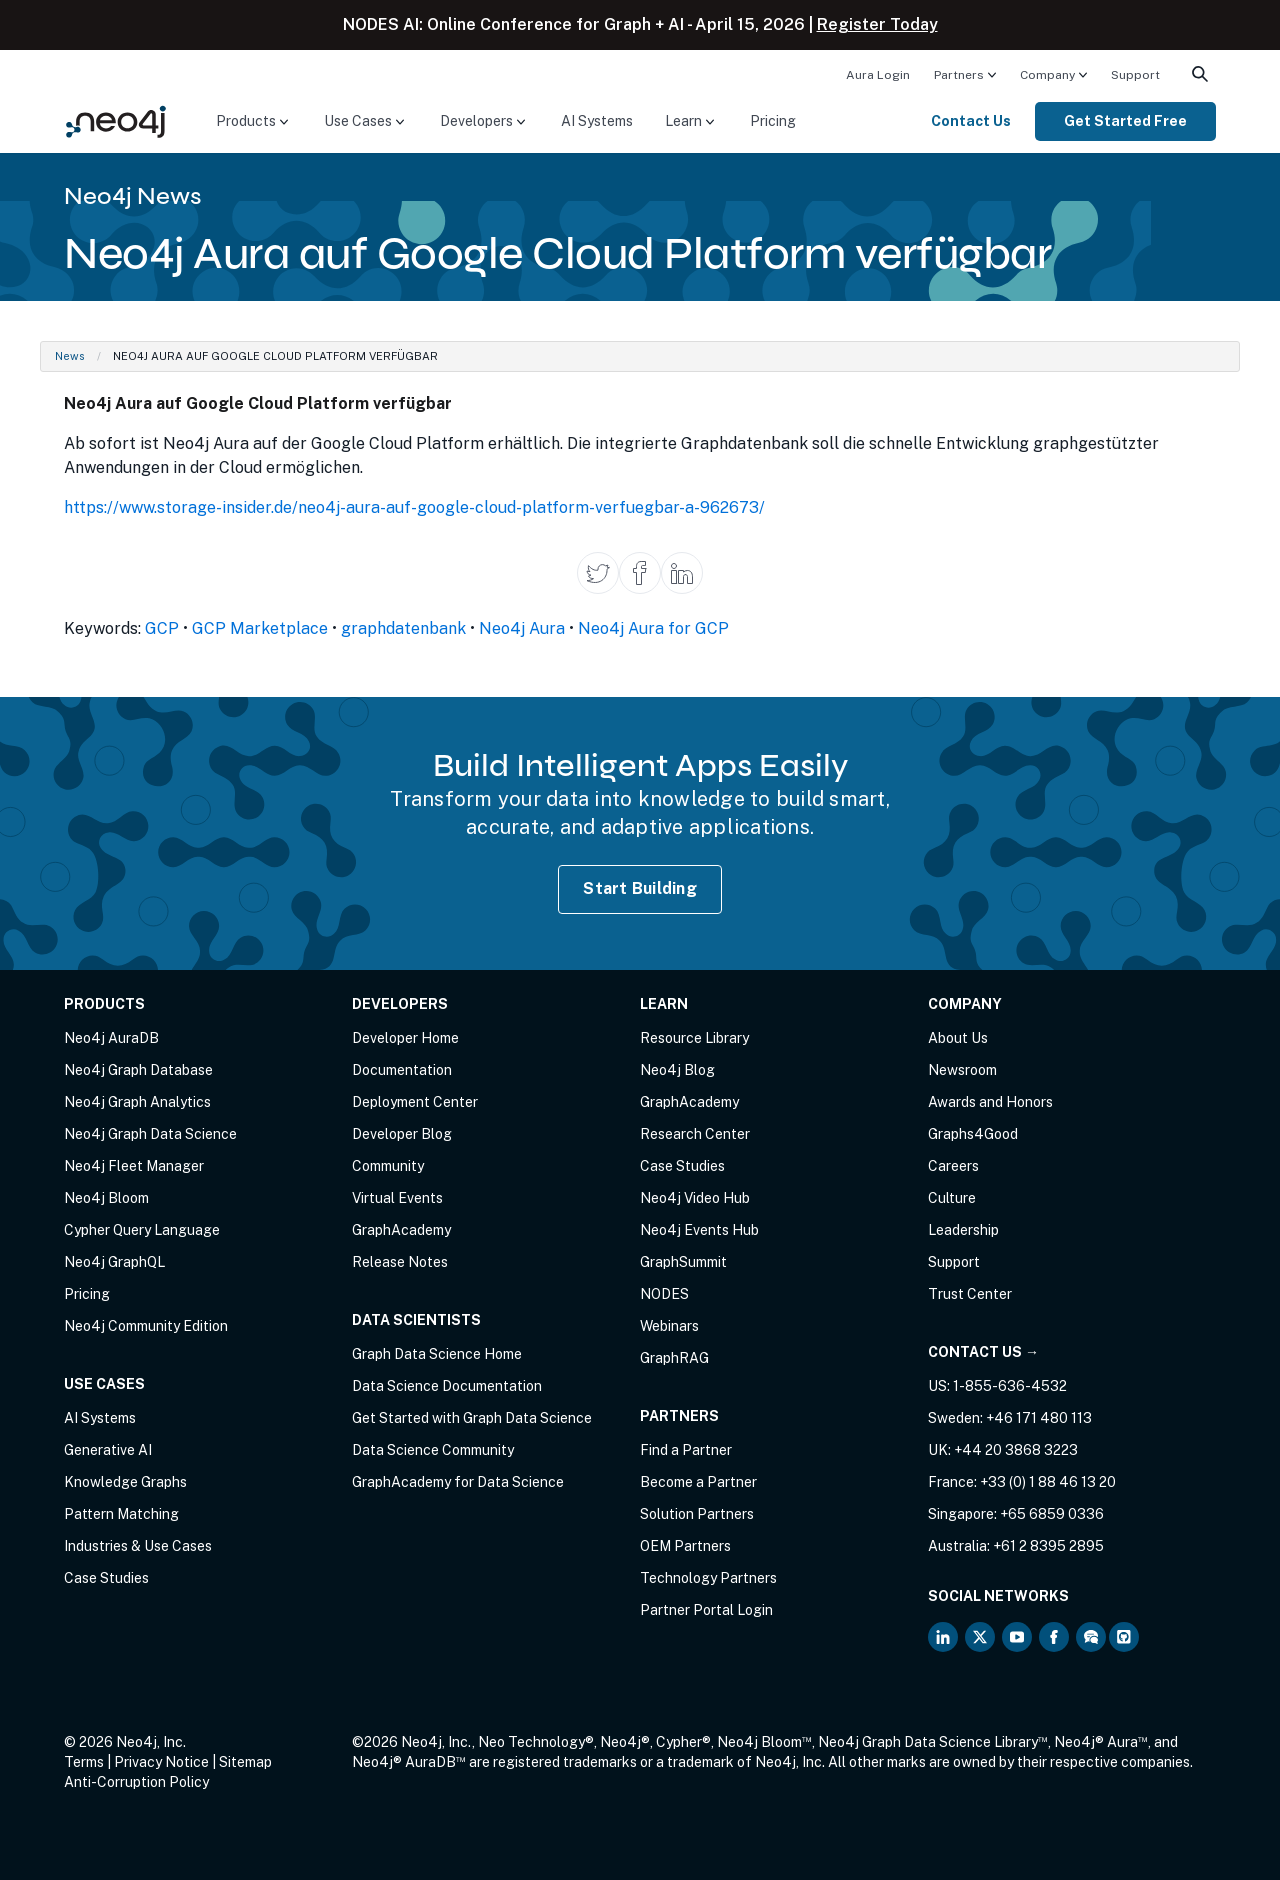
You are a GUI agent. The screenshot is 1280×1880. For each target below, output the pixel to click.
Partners (959, 75)
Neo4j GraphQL (114, 1262)
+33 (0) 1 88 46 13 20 (1048, 1482)
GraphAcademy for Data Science (458, 1482)
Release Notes (400, 1262)
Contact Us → (983, 1352)
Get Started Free (1125, 121)
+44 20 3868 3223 (1016, 1450)
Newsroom (962, 1070)
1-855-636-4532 (1010, 1386)
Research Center (695, 1134)
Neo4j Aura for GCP (653, 628)
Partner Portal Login (706, 1610)
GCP (162, 628)
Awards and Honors (990, 1102)
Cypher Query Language (142, 1230)
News (70, 356)
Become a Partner (698, 1482)
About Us (958, 1038)
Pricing (773, 121)
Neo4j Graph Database (138, 1070)
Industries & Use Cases (138, 1546)
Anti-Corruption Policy (136, 1782)
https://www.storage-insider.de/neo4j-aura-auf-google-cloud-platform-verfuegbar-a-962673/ (414, 507)
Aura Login (878, 75)
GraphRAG (674, 1358)
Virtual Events (397, 1198)
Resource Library (694, 1038)
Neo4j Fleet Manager (134, 1166)
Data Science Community (433, 1450)
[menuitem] (878, 74)
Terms (84, 1762)
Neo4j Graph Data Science (150, 1134)
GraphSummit (683, 1262)
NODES (664, 1294)
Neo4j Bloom (106, 1198)
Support (1135, 75)
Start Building (640, 888)
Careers (953, 1166)
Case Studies (106, 1578)
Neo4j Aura (522, 628)
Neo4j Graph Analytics (137, 1102)
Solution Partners (697, 1514)
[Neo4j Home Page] (116, 120)
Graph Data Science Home (437, 1354)
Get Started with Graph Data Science (472, 1418)
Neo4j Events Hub (699, 1230)
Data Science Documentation (447, 1386)
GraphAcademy (401, 1230)
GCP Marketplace (260, 628)
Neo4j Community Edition (146, 1326)
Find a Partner (686, 1450)
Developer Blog (402, 1134)
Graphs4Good (973, 1134)
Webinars (669, 1326)
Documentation (402, 1070)
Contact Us (971, 121)
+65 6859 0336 (1052, 1514)
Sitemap (245, 1762)
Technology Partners (708, 1578)
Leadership (963, 1230)
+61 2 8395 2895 (1048, 1546)
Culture (952, 1198)
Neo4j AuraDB (111, 1038)
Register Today (877, 24)
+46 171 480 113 (1039, 1418)
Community (388, 1166)
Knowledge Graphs (125, 1482)
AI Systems (597, 121)
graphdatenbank (403, 628)
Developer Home (405, 1038)
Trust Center (970, 1294)
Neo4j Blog (677, 1070)
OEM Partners (685, 1546)
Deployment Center (415, 1102)
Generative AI (108, 1450)
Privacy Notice (161, 1762)
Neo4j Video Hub (695, 1198)
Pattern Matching (121, 1514)
